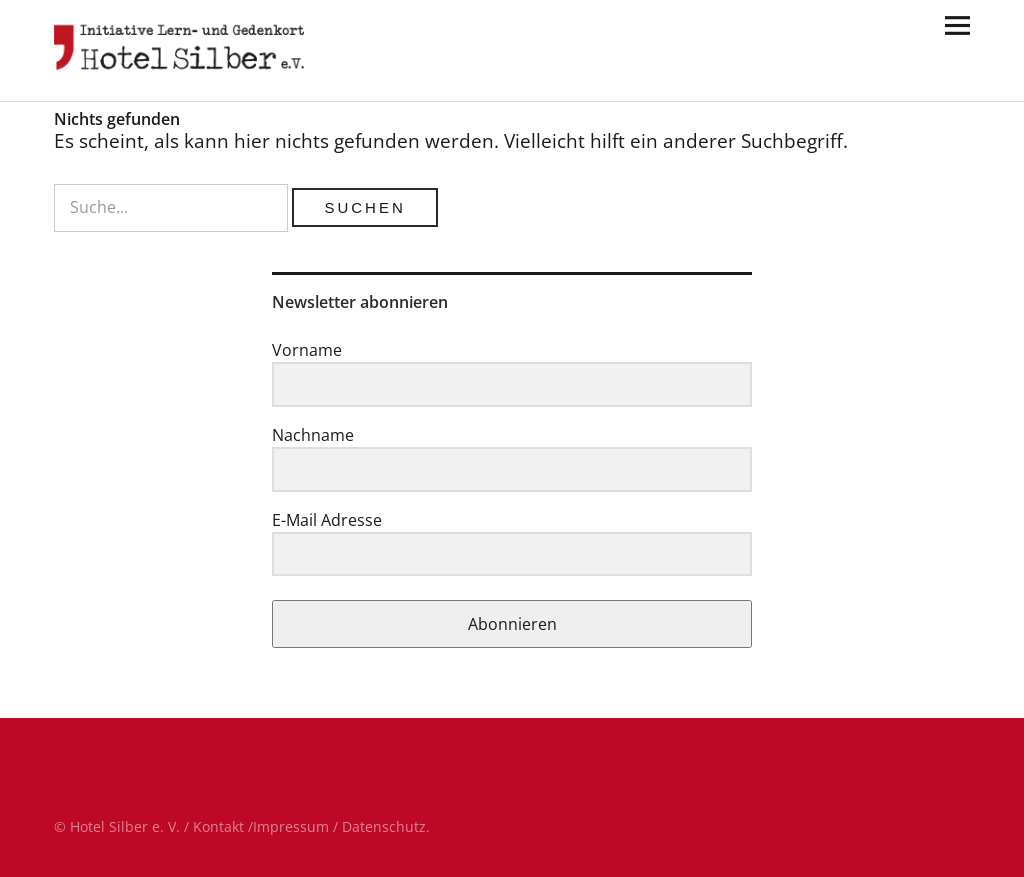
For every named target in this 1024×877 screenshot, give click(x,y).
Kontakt (218, 826)
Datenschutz (384, 826)
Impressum (291, 826)
